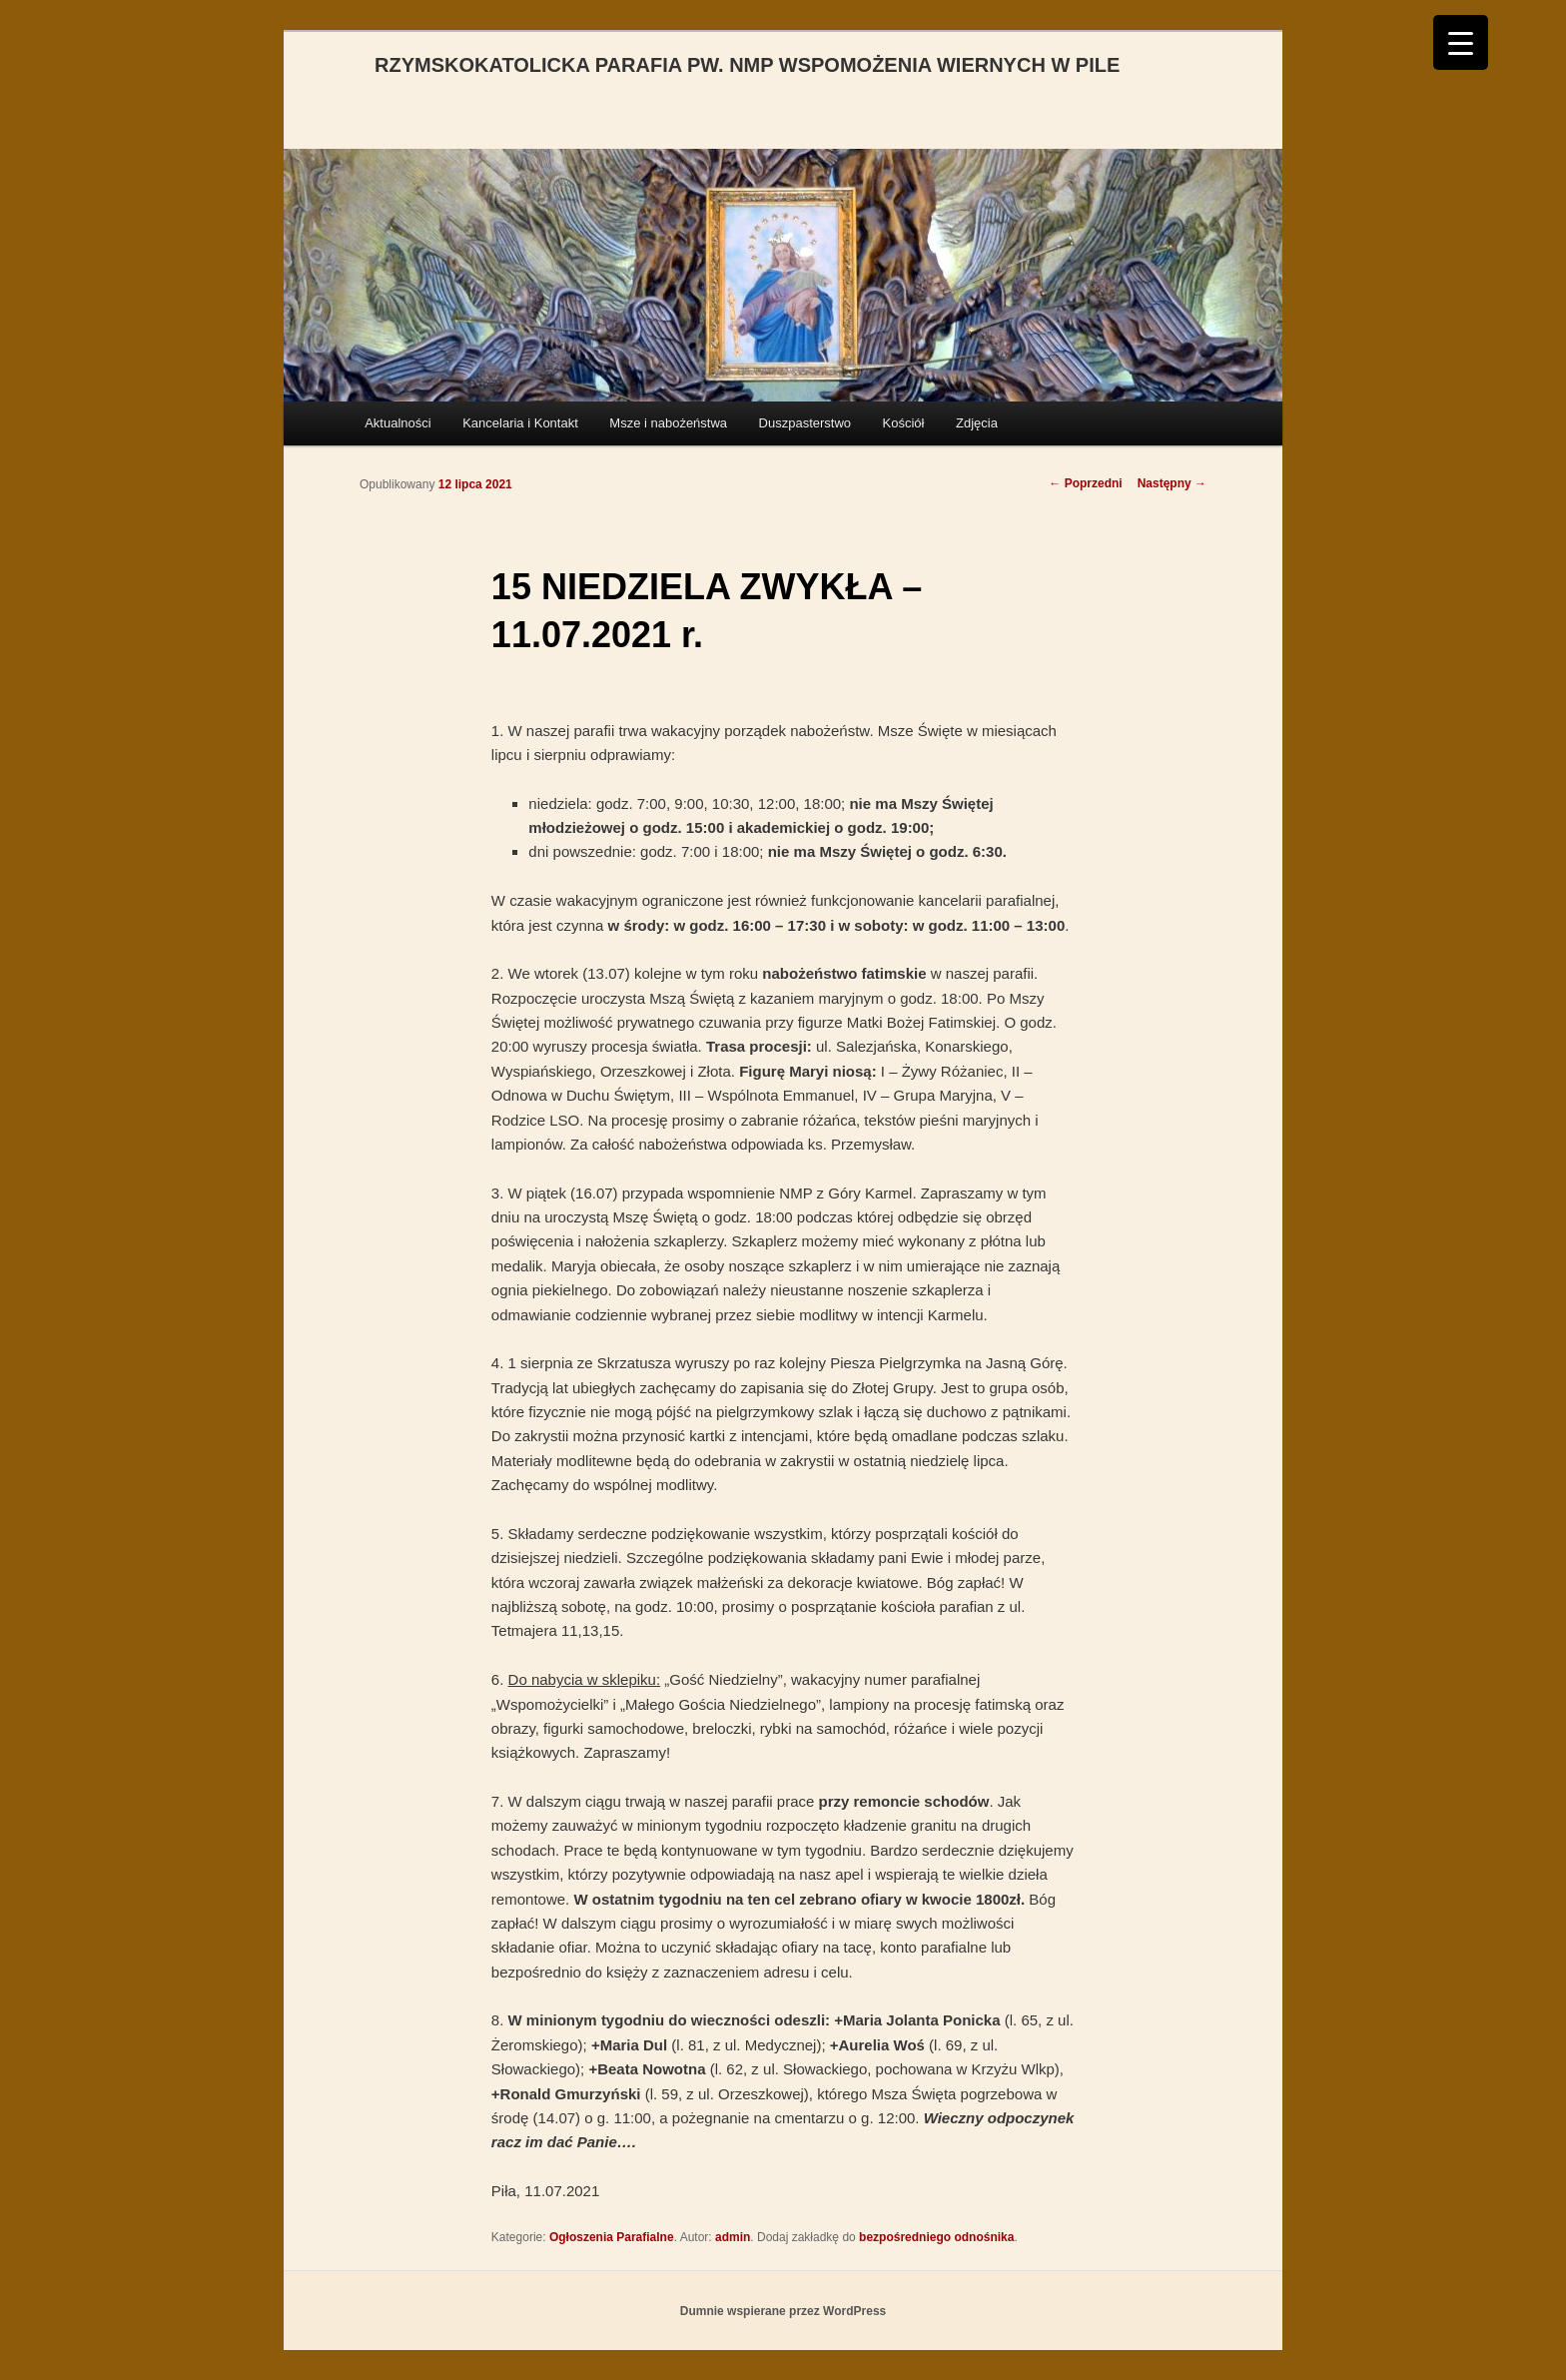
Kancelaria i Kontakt (520, 422)
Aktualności (397, 422)
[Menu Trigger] (1460, 42)
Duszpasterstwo (805, 422)
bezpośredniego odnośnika (936, 2237)
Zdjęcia (977, 422)
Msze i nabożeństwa (668, 422)
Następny (1172, 483)
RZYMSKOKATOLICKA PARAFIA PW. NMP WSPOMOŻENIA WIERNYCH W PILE (747, 65)
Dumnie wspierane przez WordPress (783, 2311)
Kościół (904, 422)
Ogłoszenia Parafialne (611, 2237)
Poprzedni (1085, 483)
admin (732, 2237)
